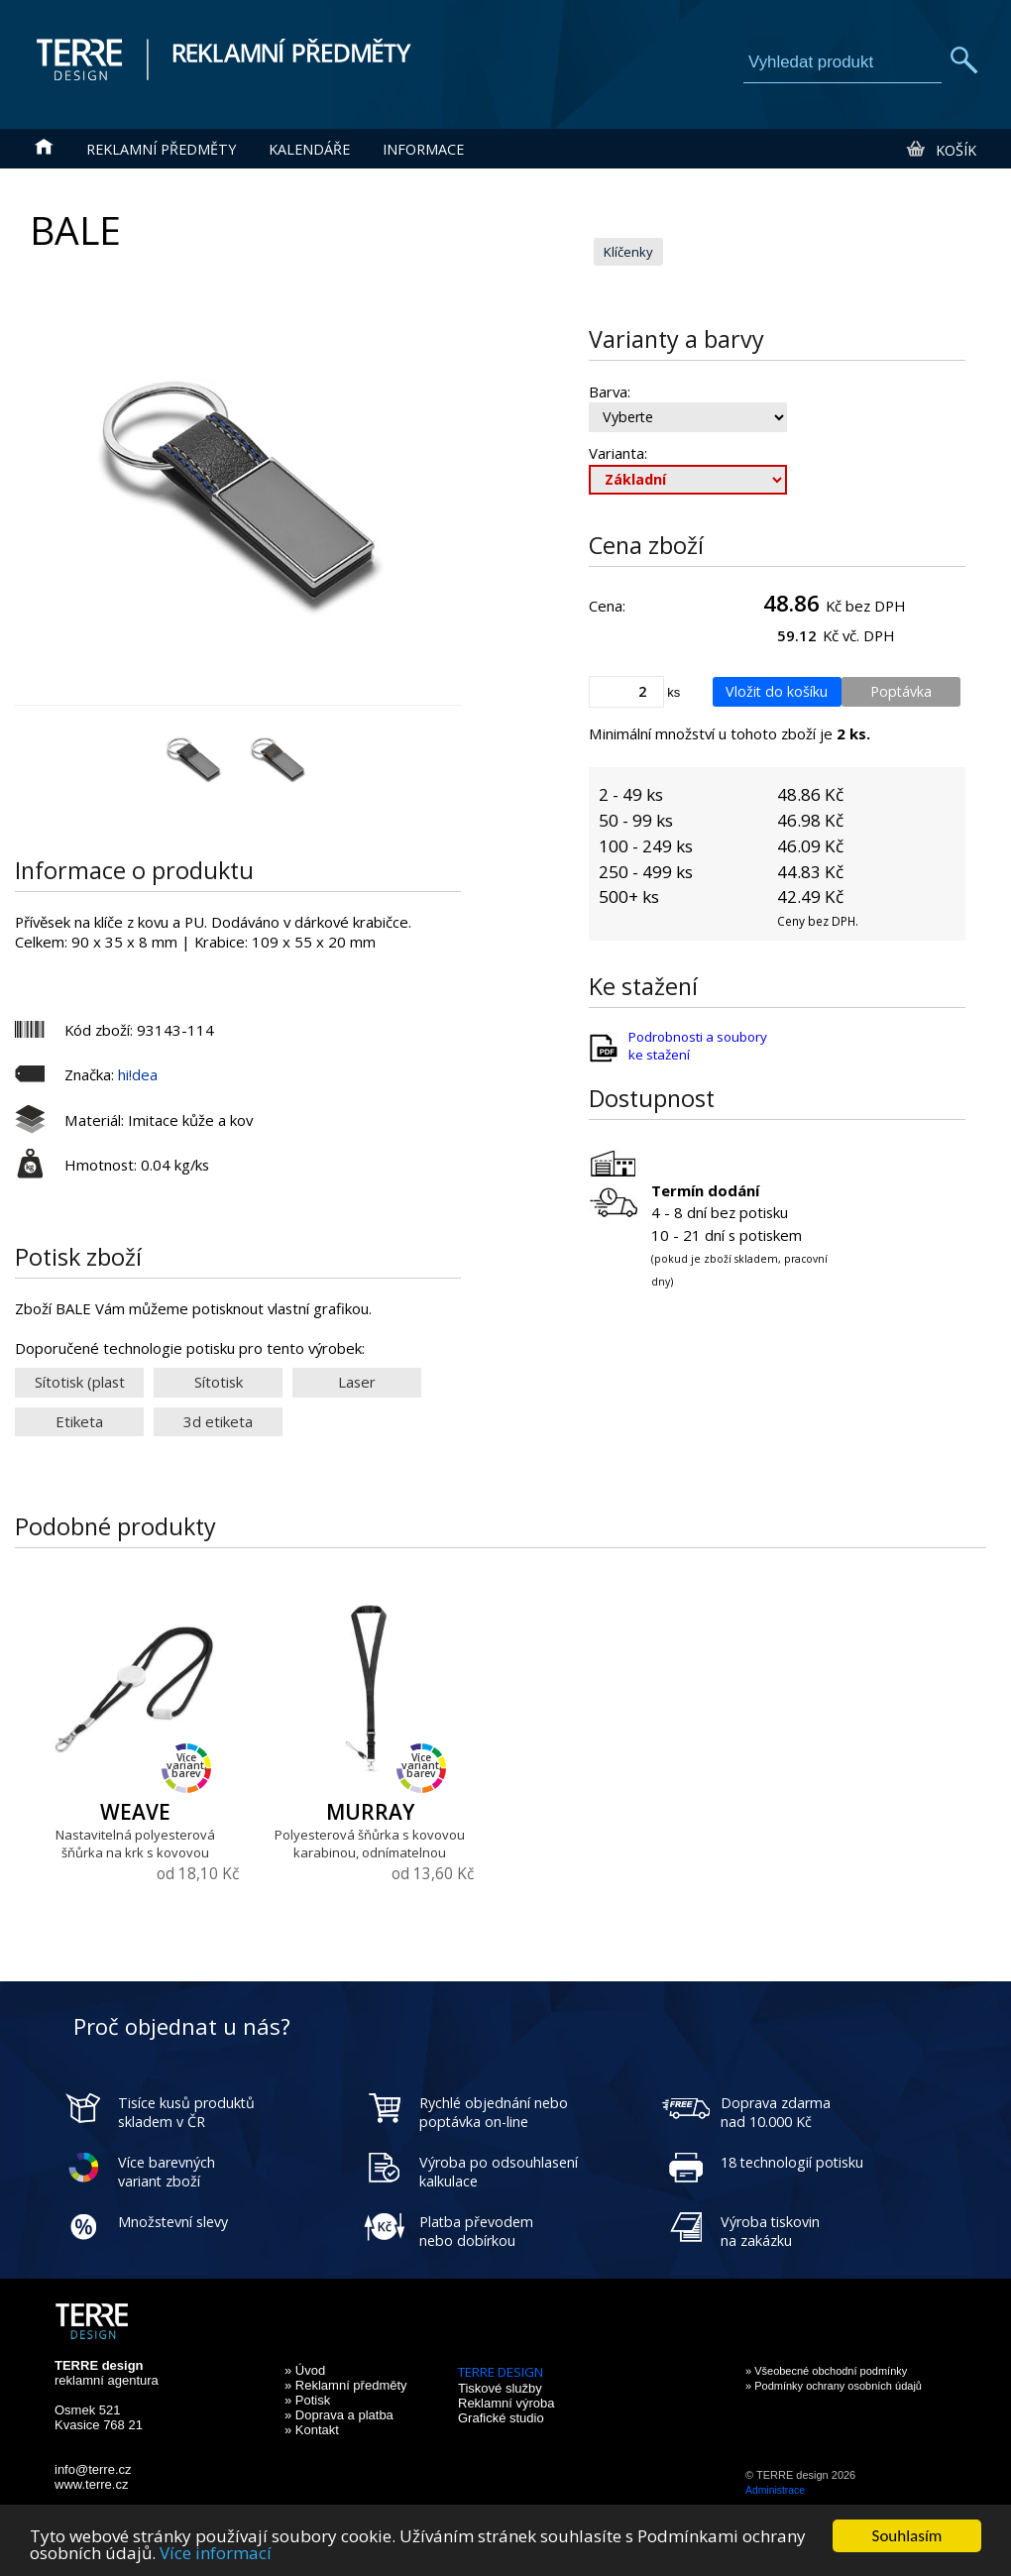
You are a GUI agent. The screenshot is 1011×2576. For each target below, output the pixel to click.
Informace (423, 149)
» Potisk (307, 2400)
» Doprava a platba (338, 2415)
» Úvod (304, 2370)
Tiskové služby (500, 2388)
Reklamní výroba (506, 2403)
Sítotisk (218, 1382)
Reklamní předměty (161, 149)
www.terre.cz (91, 2484)
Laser (357, 1382)
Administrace (775, 2490)
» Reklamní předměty (345, 2385)
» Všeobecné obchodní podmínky (826, 2371)
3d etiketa (218, 1421)
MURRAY (370, 1812)
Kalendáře (309, 149)
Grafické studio (501, 2417)
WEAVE (135, 1812)
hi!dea (138, 1074)
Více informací (216, 2553)
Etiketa (79, 1421)
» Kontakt (311, 2429)
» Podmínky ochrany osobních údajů (833, 2386)
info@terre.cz (93, 2469)
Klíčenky (628, 252)
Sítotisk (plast (80, 1382)
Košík (940, 150)
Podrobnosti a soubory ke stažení (697, 1046)
